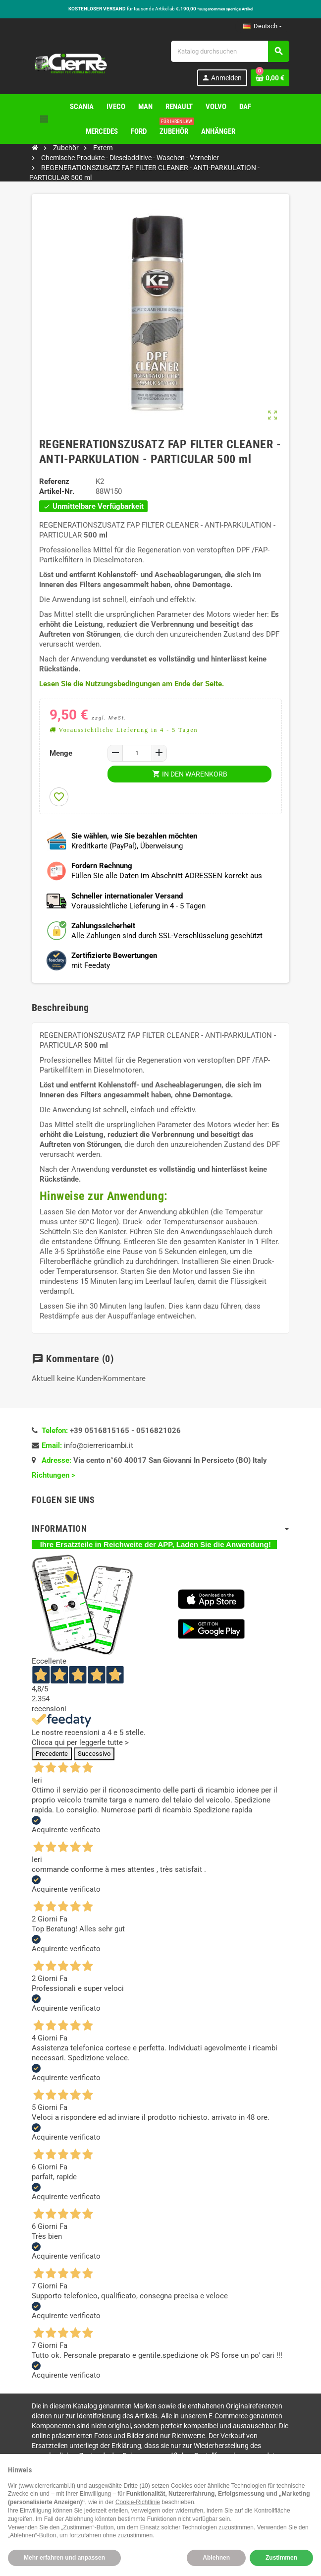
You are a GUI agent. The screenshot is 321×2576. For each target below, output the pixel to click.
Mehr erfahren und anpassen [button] (64, 2557)
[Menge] (137, 753)
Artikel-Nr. (56, 491)
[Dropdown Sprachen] (262, 26)
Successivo (94, 1753)
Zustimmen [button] (281, 2557)
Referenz (54, 481)
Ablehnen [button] (216, 2557)
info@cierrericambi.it (98, 1445)
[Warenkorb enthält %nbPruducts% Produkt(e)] (270, 77)
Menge (61, 753)
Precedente (52, 1753)
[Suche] (230, 51)
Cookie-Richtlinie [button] (137, 2502)
